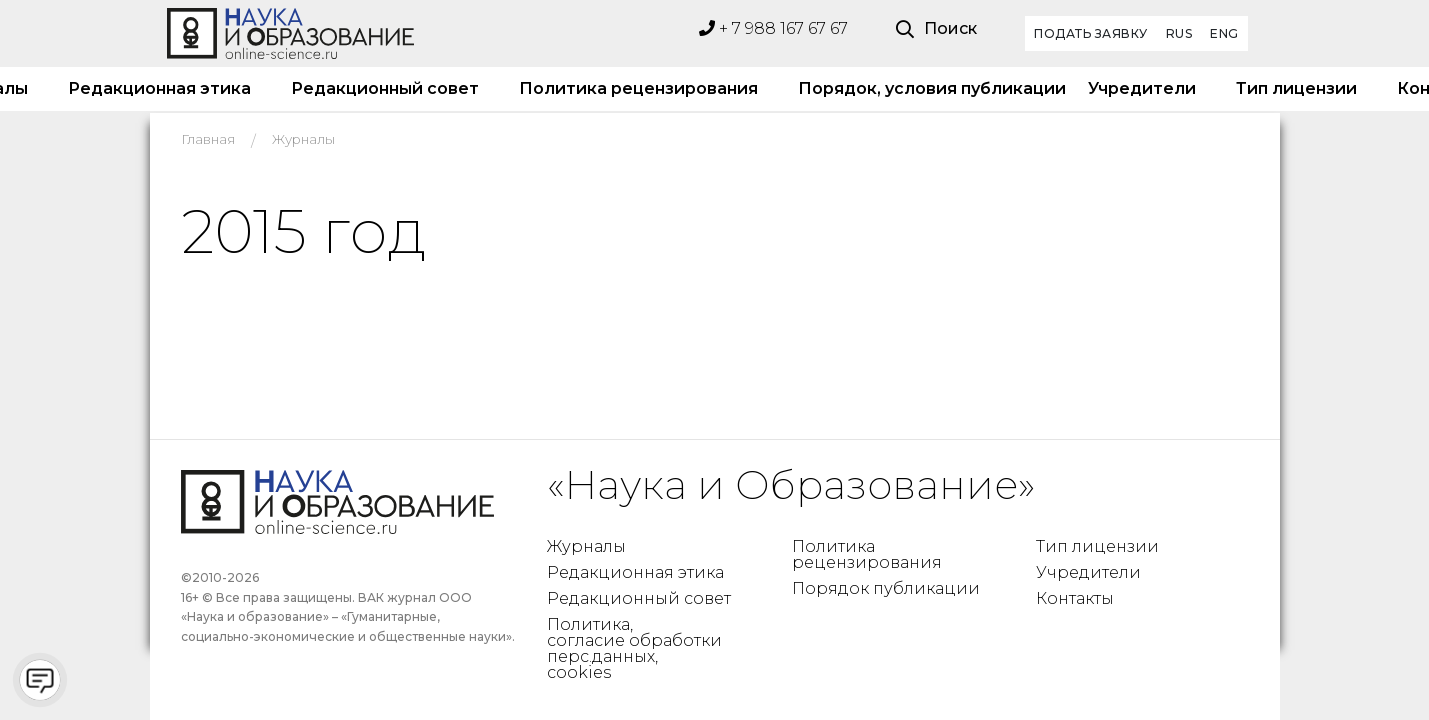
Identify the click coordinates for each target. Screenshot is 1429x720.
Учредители (1142, 88)
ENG (1224, 33)
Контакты (1075, 598)
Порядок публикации (886, 588)
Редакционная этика (159, 88)
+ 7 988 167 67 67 (773, 28)
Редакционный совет (385, 88)
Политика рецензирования (638, 88)
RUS (1179, 33)
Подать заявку (1091, 33)
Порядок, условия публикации (923, 88)
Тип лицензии (1296, 88)
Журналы (586, 546)
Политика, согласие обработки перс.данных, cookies (634, 648)
